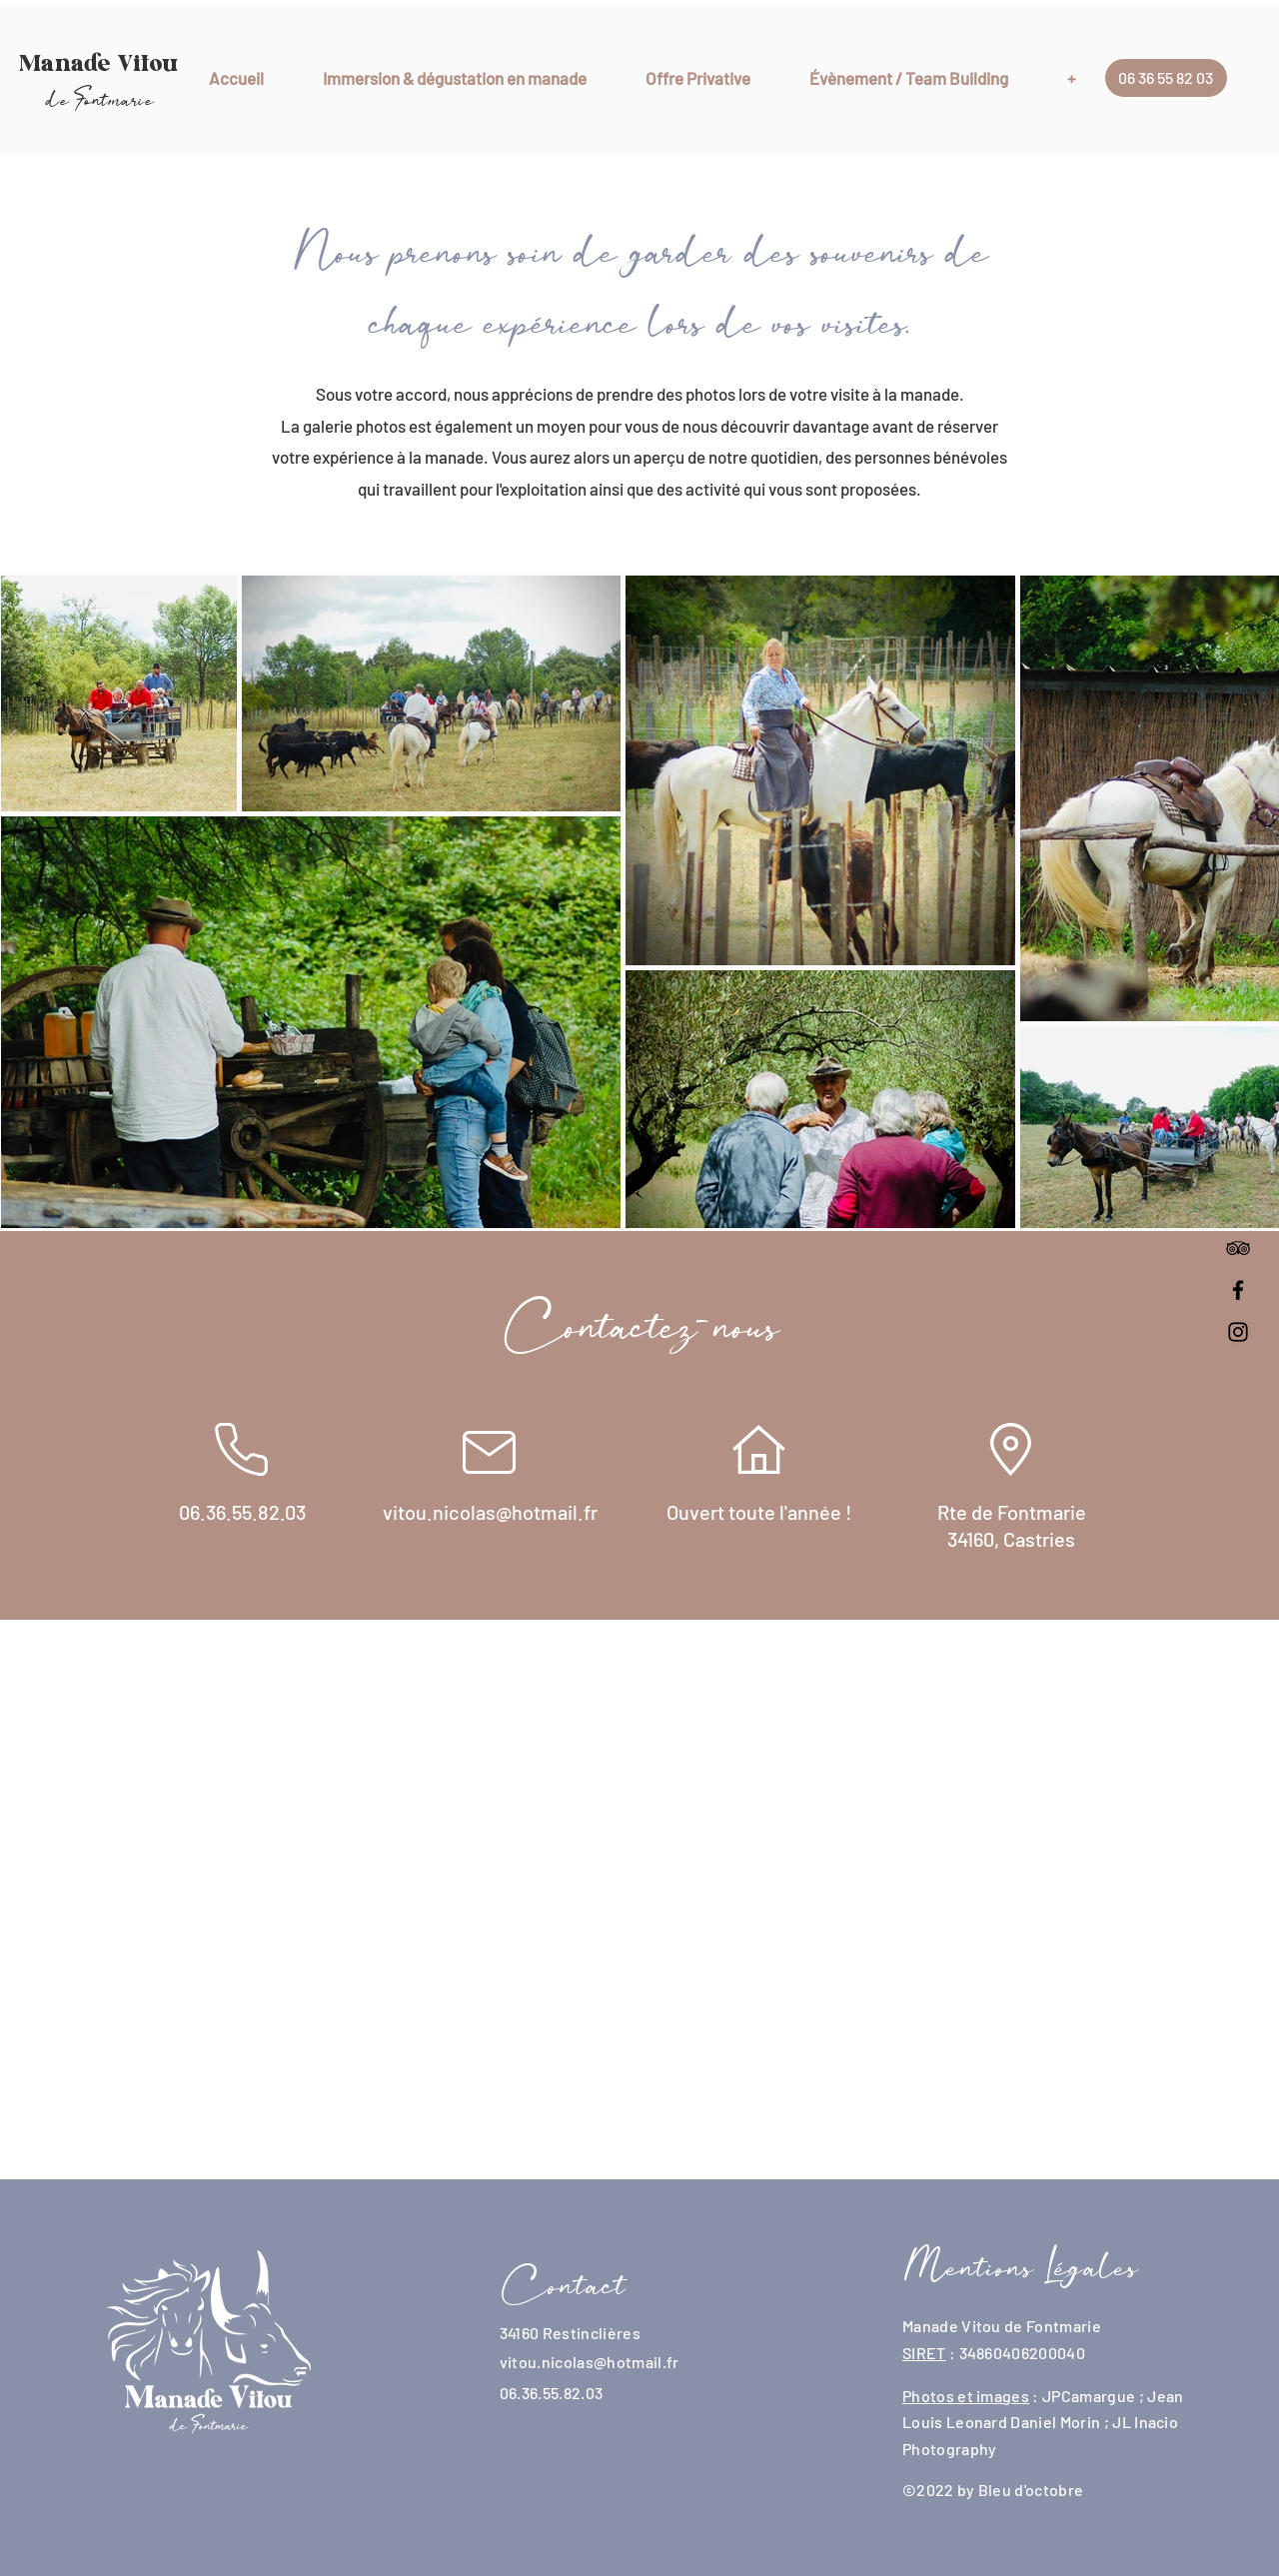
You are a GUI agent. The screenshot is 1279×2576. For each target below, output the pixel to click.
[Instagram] (1238, 1332)
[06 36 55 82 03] (1166, 78)
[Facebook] (1238, 1290)
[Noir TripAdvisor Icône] (1238, 1248)
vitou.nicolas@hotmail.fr (589, 2361)
